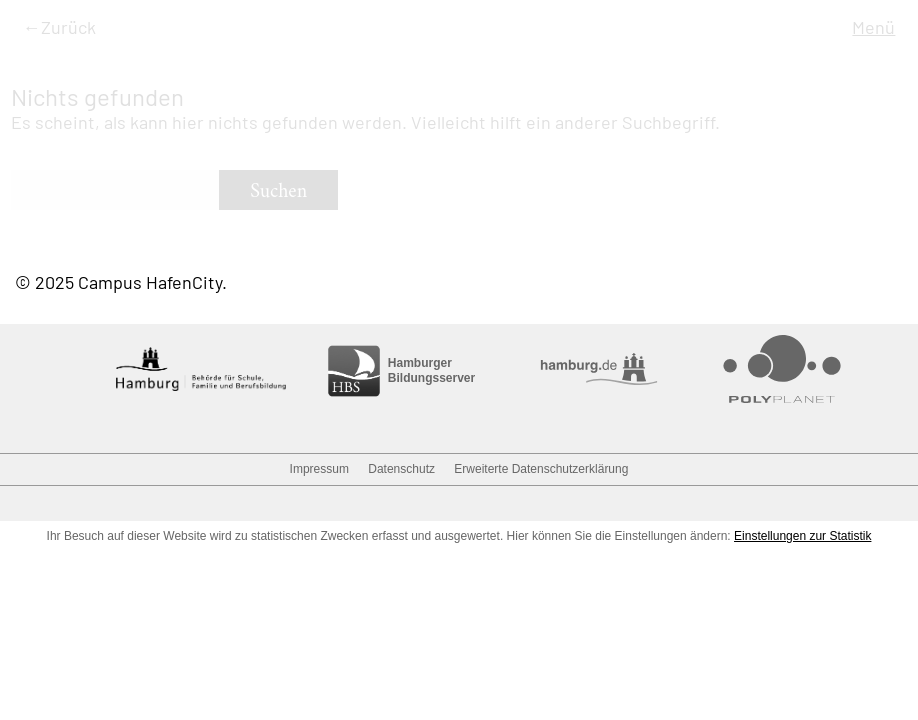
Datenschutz (401, 469)
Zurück (68, 27)
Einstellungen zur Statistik (802, 536)
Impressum (319, 469)
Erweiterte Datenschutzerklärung (541, 469)
